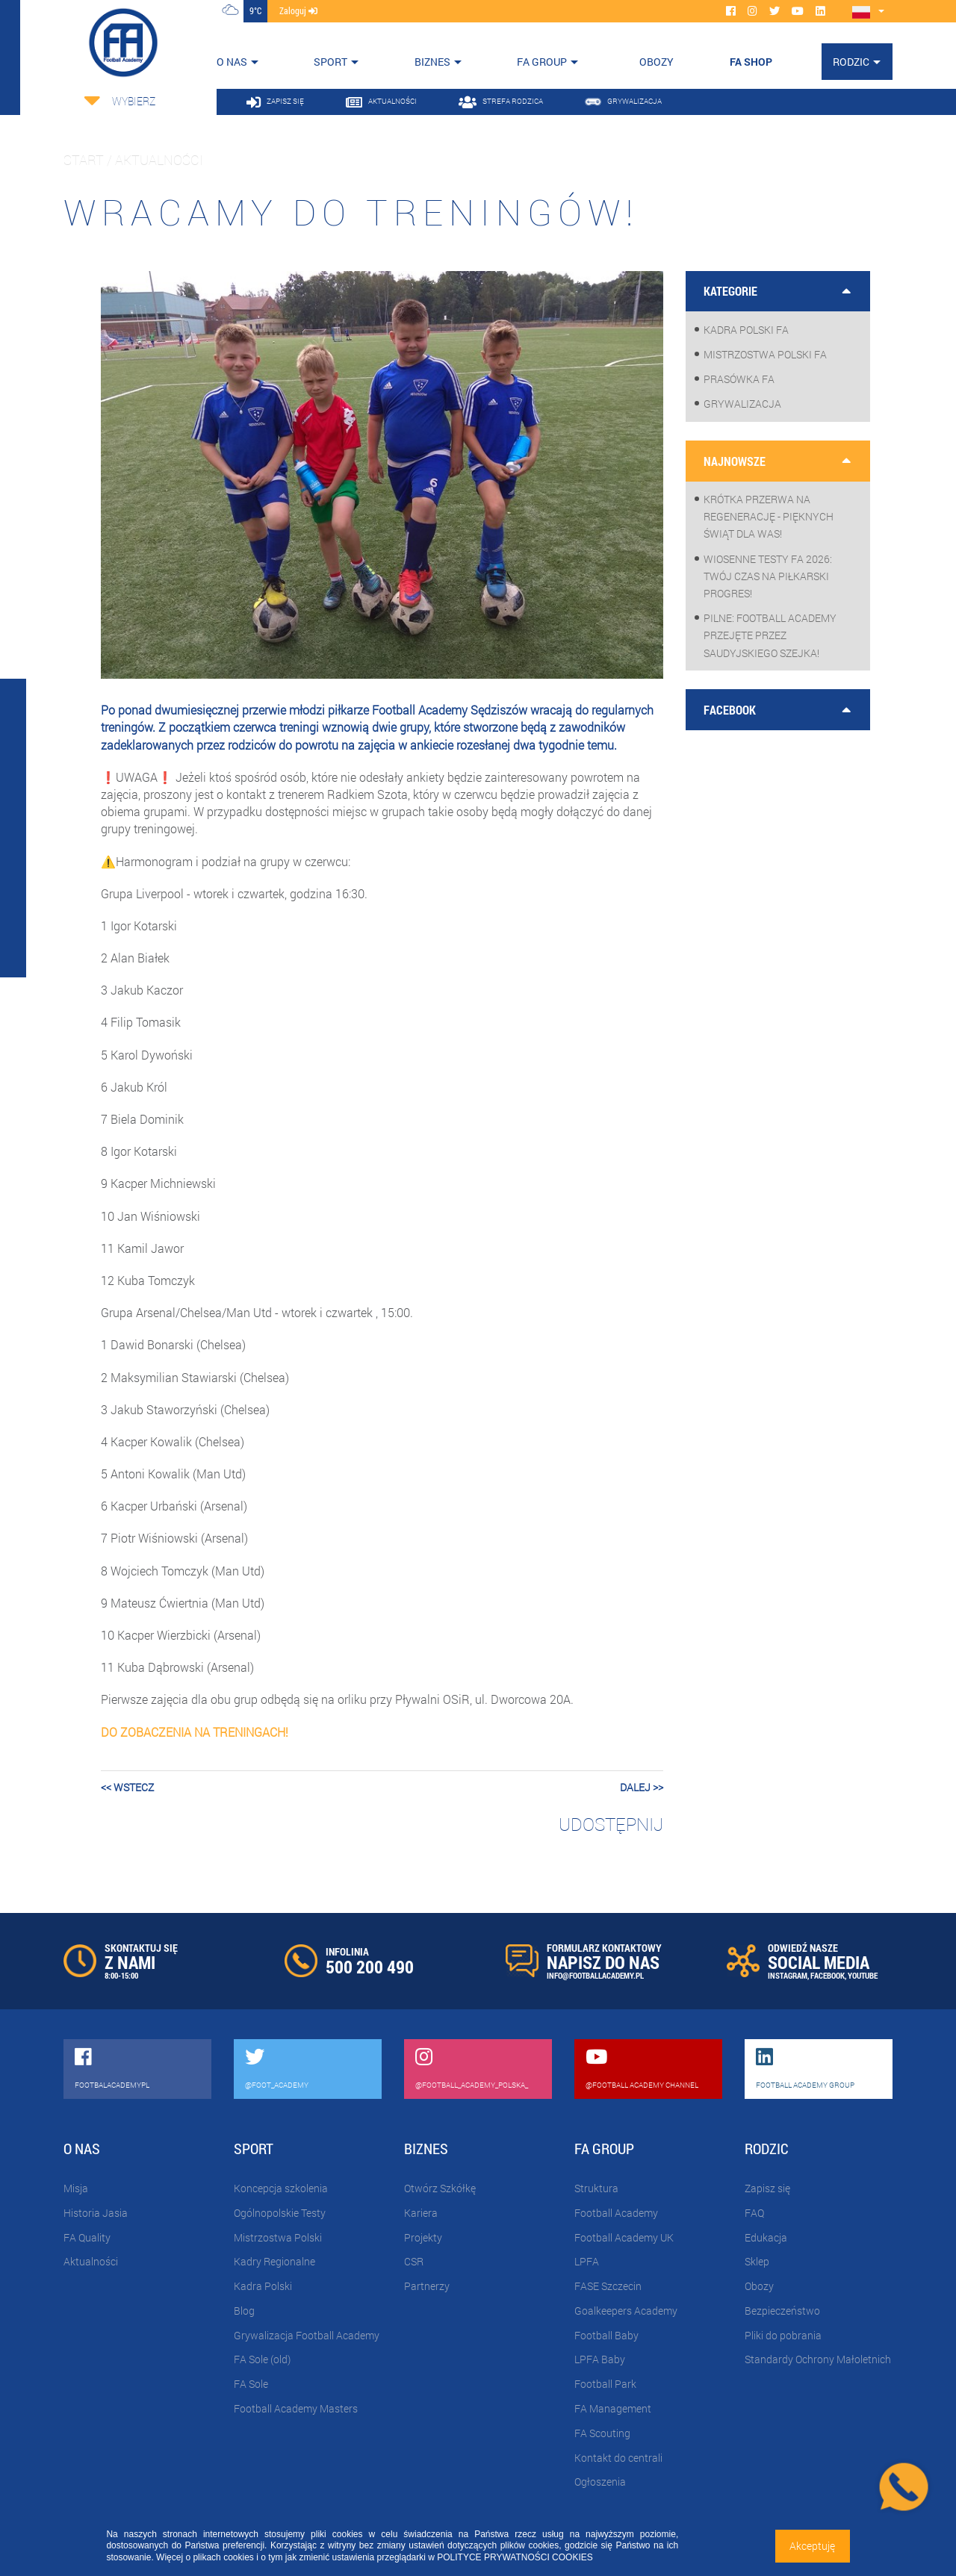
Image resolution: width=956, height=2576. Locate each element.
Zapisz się (767, 2188)
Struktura (596, 2188)
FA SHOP (751, 62)
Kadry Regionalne (274, 2261)
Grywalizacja (742, 403)
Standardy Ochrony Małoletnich (818, 2359)
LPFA (586, 2261)
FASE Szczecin (608, 2286)
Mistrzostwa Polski (278, 2237)
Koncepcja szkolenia (281, 2188)
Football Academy (616, 2213)
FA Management (612, 2408)
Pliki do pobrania (783, 2335)
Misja (75, 2188)
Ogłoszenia (600, 2481)
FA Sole (251, 2384)
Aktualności (90, 2261)
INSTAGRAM (787, 1975)
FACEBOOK (827, 1975)
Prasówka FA (739, 379)
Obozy (759, 2286)
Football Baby (606, 2335)
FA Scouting (602, 2433)
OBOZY (656, 62)
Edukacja (766, 2237)
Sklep (757, 2261)
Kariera (421, 2213)
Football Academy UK (624, 2237)
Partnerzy (427, 2286)
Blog (244, 2310)
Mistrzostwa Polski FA (765, 354)
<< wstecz (127, 1787)
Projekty (423, 2237)
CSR (413, 2261)
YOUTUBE (863, 1975)
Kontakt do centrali (618, 2458)
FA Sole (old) (262, 2359)
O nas (232, 62)
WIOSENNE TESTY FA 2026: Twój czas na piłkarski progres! (768, 576)
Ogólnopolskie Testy (280, 2213)
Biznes (432, 62)
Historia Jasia (95, 2213)
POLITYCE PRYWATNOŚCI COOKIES (514, 2557)
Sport (330, 62)
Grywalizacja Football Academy (306, 2335)
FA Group (542, 62)
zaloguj (298, 10)
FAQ (754, 2213)
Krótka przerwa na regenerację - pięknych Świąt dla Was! (769, 516)
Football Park (605, 2384)
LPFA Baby (599, 2359)
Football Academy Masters (296, 2408)
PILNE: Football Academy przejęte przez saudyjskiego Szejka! (770, 635)
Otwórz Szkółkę (440, 2188)
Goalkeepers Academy (625, 2310)
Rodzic (851, 62)
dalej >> (641, 1787)
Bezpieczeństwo (782, 2310)
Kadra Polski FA (746, 330)
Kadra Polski (263, 2286)
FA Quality (87, 2237)
